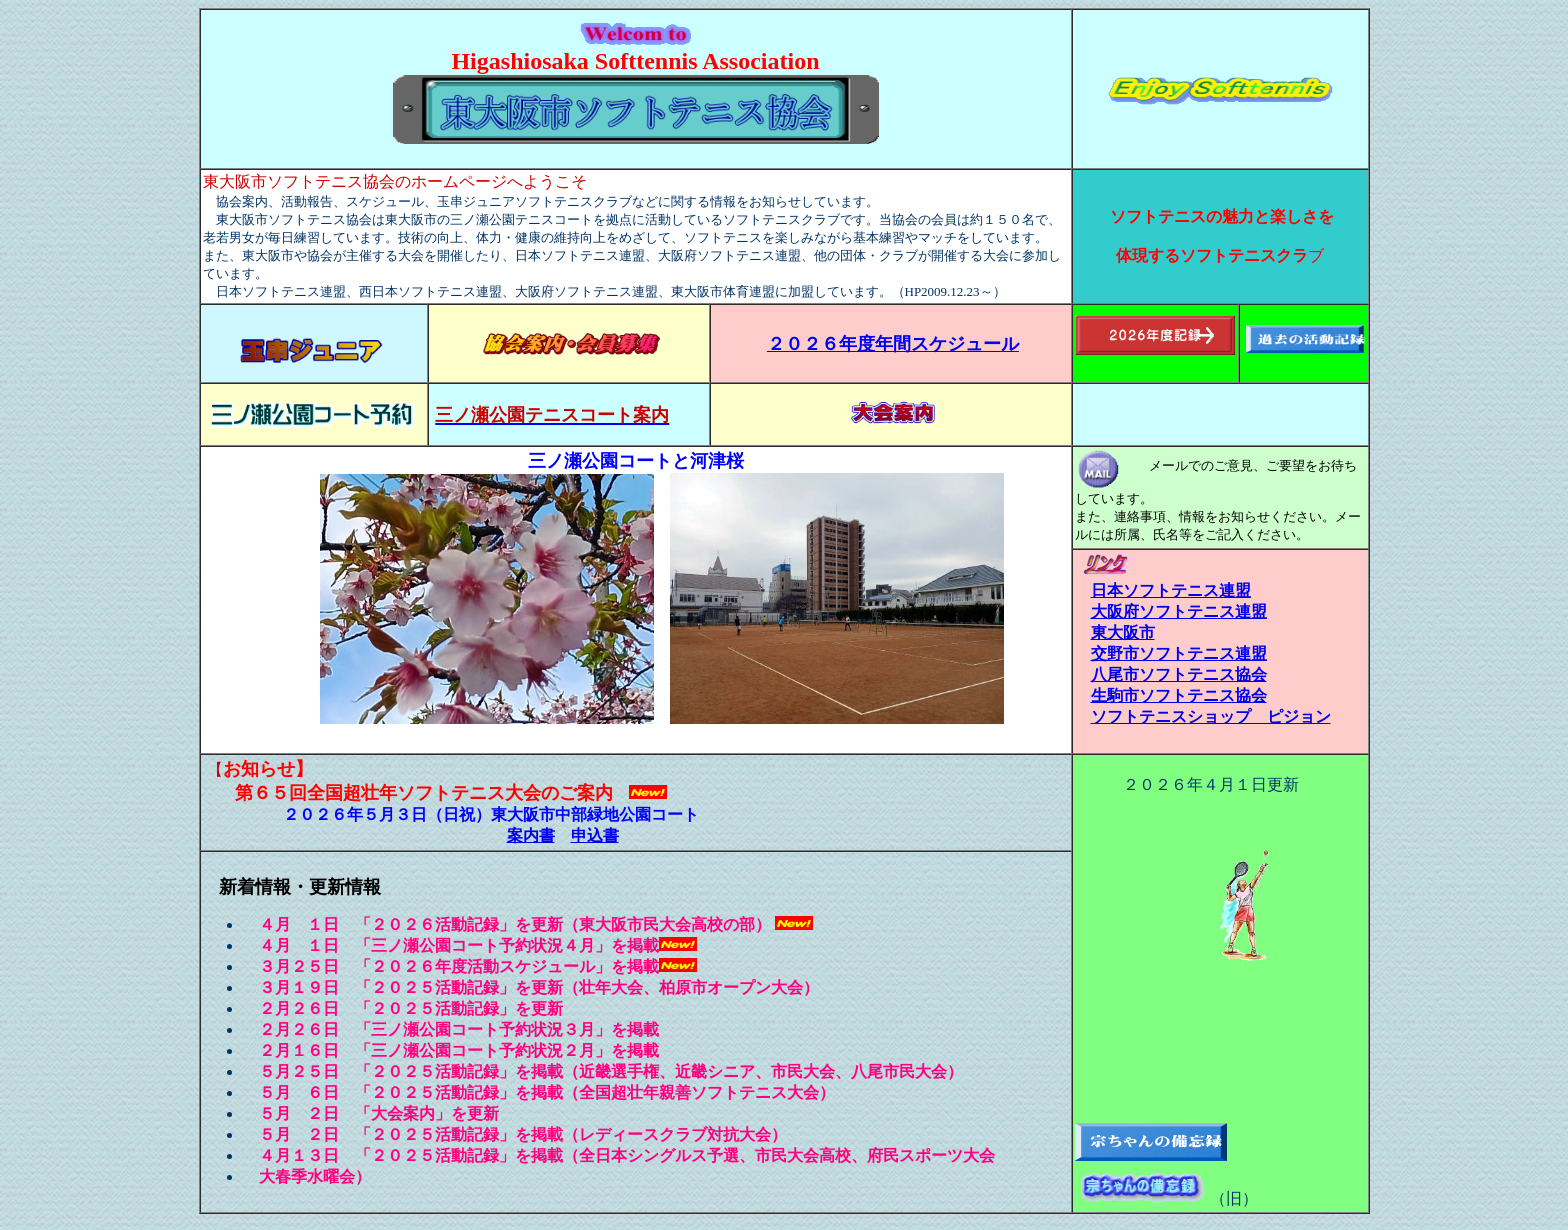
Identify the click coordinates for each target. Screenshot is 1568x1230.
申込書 (595, 835)
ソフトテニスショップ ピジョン (1211, 716)
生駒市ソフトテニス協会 (1179, 695)
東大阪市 (1123, 632)
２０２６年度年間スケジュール (893, 344)
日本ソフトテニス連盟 (1171, 590)
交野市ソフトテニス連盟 (1179, 653)
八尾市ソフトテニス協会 (1179, 674)
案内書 (531, 835)
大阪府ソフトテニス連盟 (1179, 611)
